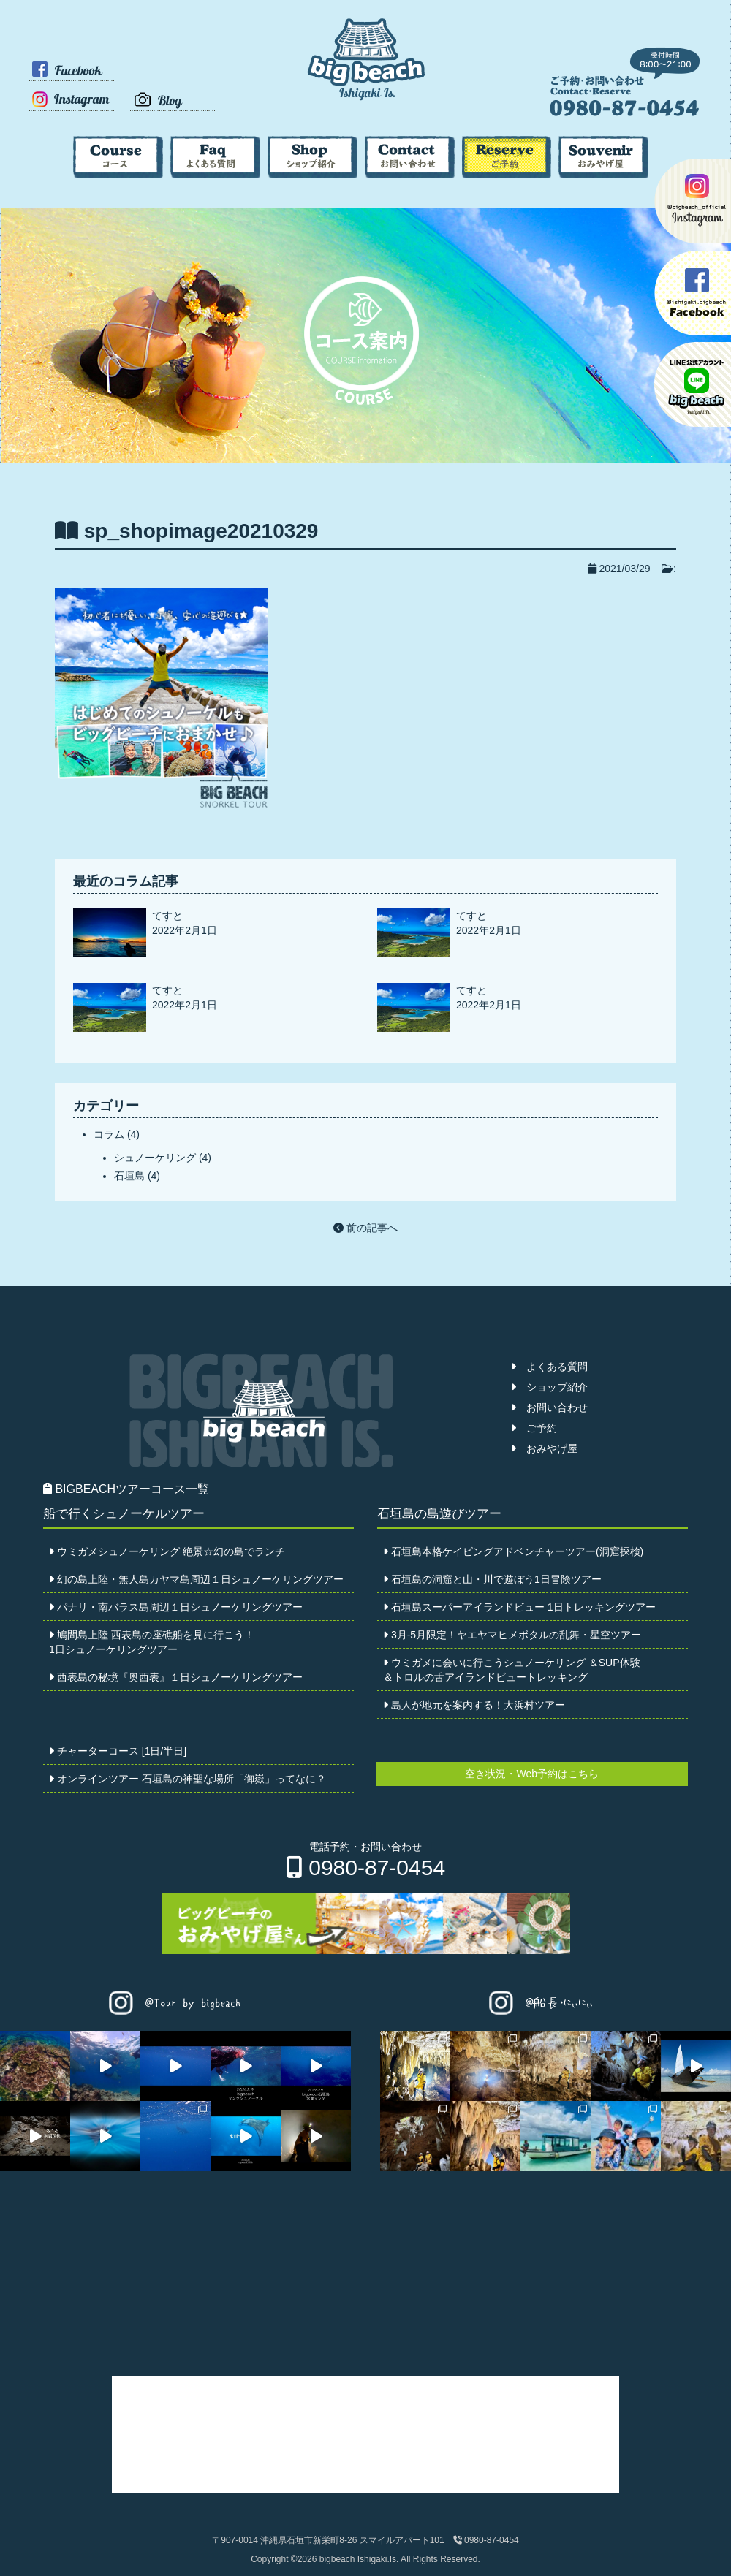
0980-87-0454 (365, 1867)
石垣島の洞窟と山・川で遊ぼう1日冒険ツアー (492, 1579)
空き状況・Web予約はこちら (532, 1773)
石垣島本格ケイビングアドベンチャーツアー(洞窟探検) (513, 1551)
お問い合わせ (549, 1407)
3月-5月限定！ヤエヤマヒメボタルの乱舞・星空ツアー (512, 1635)
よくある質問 (549, 1366)
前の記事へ (365, 1228)
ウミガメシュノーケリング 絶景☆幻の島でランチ (167, 1551)
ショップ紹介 (549, 1387)
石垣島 (129, 1176)
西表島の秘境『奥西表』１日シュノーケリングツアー (176, 1677)
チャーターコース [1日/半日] (117, 1751)
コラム (109, 1134)
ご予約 (534, 1428)
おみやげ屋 (544, 1448)
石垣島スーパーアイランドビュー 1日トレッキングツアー (519, 1607)
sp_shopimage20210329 (201, 531)
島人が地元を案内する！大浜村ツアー (474, 1705)
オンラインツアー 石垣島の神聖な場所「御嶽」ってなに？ (187, 1779)
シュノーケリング (155, 1157)
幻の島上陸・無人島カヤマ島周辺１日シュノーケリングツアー (196, 1579)
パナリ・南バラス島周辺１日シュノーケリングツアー (176, 1607)
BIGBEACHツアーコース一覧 (126, 1489)
